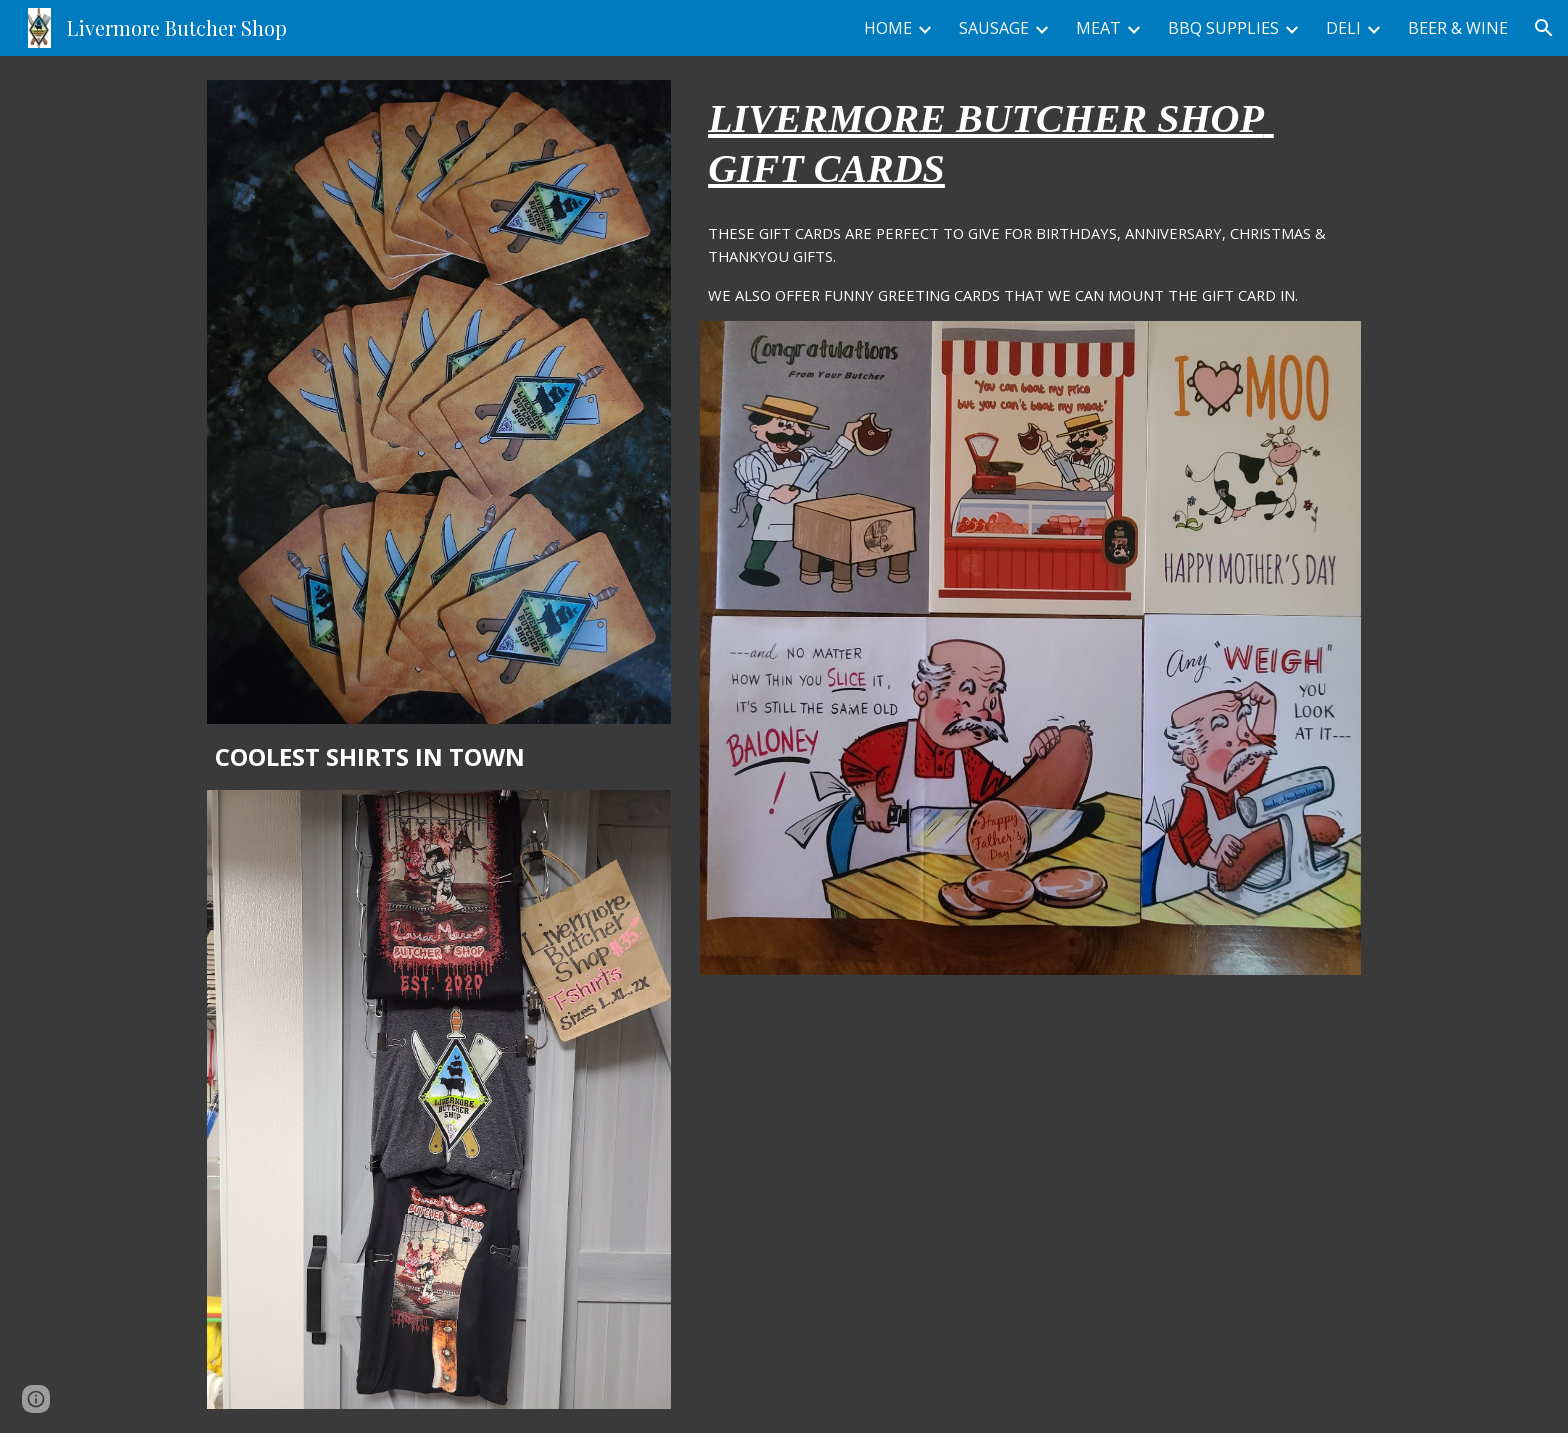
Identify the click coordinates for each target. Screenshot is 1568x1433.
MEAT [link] (1098, 28)
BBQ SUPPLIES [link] (1223, 28)
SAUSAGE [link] (994, 28)
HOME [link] (888, 28)
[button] (1544, 28)
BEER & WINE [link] (1458, 28)
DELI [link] (1343, 28)
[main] (439, 757)
